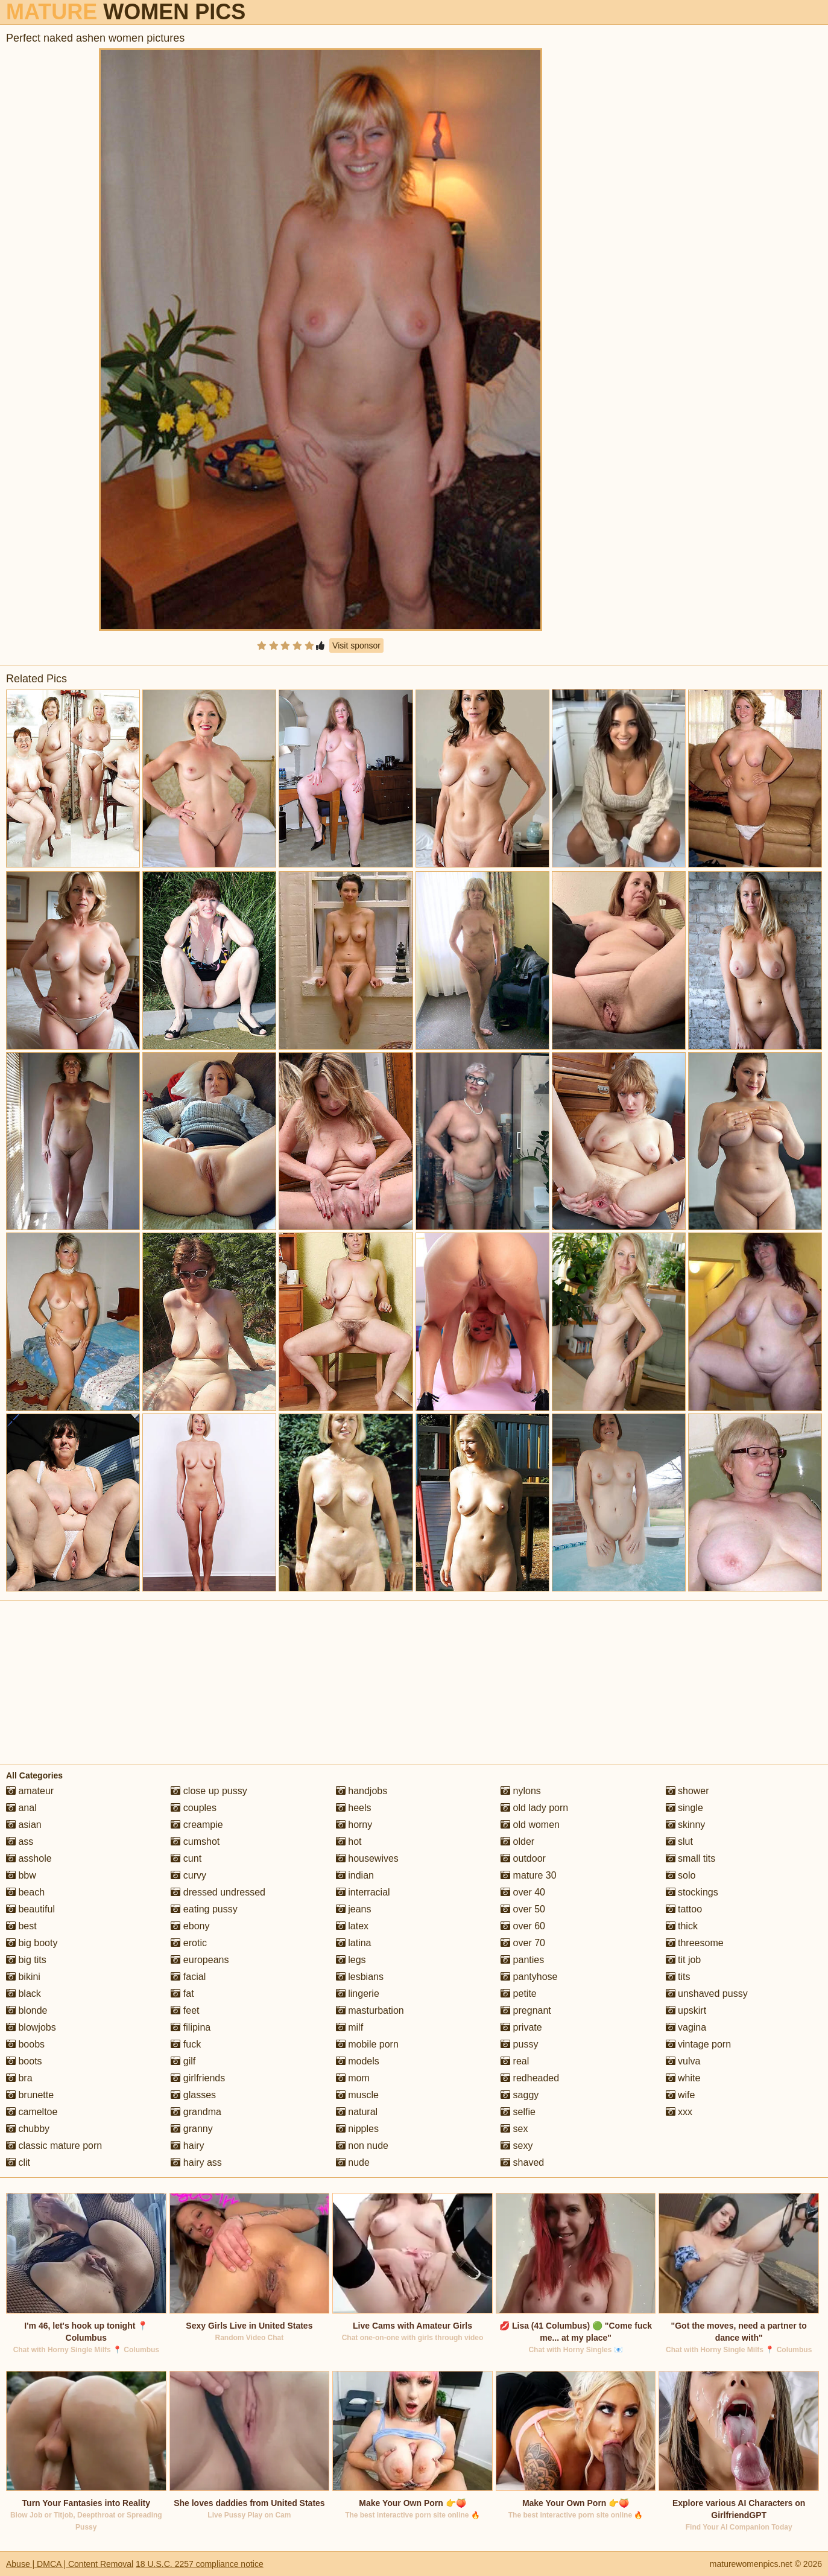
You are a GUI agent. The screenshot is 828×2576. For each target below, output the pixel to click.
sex (514, 2129)
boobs (25, 2044)
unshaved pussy (707, 1993)
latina (353, 1943)
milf (349, 2027)
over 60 (523, 1926)
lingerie (357, 1993)
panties (522, 1960)
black (23, 1993)
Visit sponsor (356, 645)
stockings (692, 1892)
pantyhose (529, 1977)
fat (182, 1993)
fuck (186, 2044)
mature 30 (528, 1875)
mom (353, 2078)
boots (24, 2061)
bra (19, 2078)
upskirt (686, 2010)
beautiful (30, 1909)
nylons (521, 1791)
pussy (519, 2044)
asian (24, 1824)
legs (351, 1960)
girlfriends (198, 2078)
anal (21, 1808)
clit (18, 2162)
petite (519, 1993)
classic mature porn (54, 2145)
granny (191, 2129)
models (357, 2061)
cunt (186, 1858)
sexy (517, 2145)
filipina (190, 2027)
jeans (353, 1909)
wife (680, 2095)
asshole (29, 1858)
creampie (197, 1824)
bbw (21, 1875)
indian (355, 1875)
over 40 (523, 1892)
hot (349, 1841)
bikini (23, 1977)
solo (681, 1875)
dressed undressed (218, 1892)
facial (188, 1977)
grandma (196, 2112)
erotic (189, 1943)
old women (530, 1824)
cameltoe (31, 2112)
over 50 (523, 1909)
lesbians (360, 1977)
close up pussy (209, 1791)
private (521, 2027)
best (21, 1926)
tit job (683, 1960)
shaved (522, 2162)
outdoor (523, 1858)
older (517, 1841)
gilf (183, 2061)
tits (678, 1977)
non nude (362, 2145)
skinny (686, 1824)
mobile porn (367, 2044)
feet (185, 2010)
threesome (695, 1943)
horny (354, 1824)
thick (682, 1926)
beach (25, 1892)
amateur (30, 1791)
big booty (31, 1943)
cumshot (195, 1841)
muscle (357, 2095)
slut (679, 1841)
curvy (188, 1875)
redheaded (530, 2078)
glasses (193, 2095)
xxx (679, 2112)
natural (357, 2112)
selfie (518, 2112)
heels (353, 1808)
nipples (357, 2129)
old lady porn (534, 1808)
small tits (691, 1858)
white (683, 2078)
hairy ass (196, 2162)
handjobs (361, 1791)
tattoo (684, 1909)
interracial (363, 1892)
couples (193, 1808)
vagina (686, 2027)
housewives (367, 1858)
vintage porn (699, 2044)
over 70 (523, 1943)
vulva (683, 2061)
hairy (187, 2145)
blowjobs (31, 2027)
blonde (27, 2010)
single (684, 1808)
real (515, 2061)
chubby (27, 2129)
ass (19, 1841)
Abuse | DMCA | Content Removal (69, 2564)
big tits (26, 1960)
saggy (520, 2095)
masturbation (370, 2010)
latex (352, 1926)
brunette (30, 2095)
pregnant (526, 2010)
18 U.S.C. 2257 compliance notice (200, 2564)
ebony (190, 1926)
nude (353, 2162)
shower (687, 1791)
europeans (200, 1960)
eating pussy (204, 1909)
